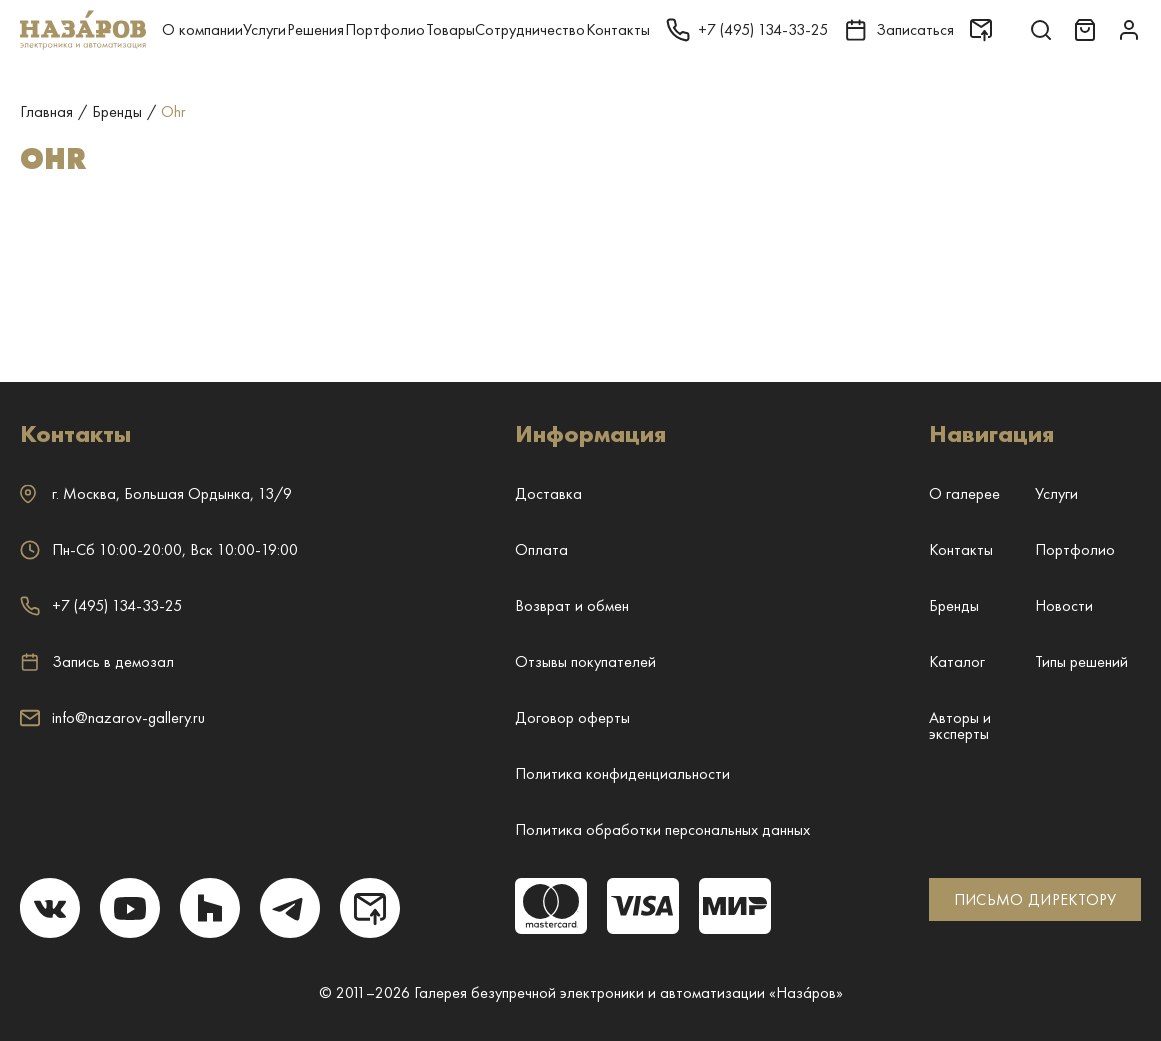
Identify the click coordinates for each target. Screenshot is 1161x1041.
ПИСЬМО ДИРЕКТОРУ (1035, 899)
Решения (315, 29)
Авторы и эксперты (960, 725)
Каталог (957, 661)
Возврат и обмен (572, 605)
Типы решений (1081, 661)
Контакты (618, 29)
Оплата (541, 549)
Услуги (264, 29)
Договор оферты (572, 717)
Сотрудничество (530, 29)
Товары (450, 29)
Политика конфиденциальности (622, 773)
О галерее (964, 493)
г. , (156, 493)
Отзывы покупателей (585, 661)
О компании (202, 29)
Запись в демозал (97, 662)
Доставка (548, 493)
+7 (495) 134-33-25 (101, 605)
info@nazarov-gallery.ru (112, 717)
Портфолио (385, 29)
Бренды (954, 605)
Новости (1064, 605)
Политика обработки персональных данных (662, 829)
